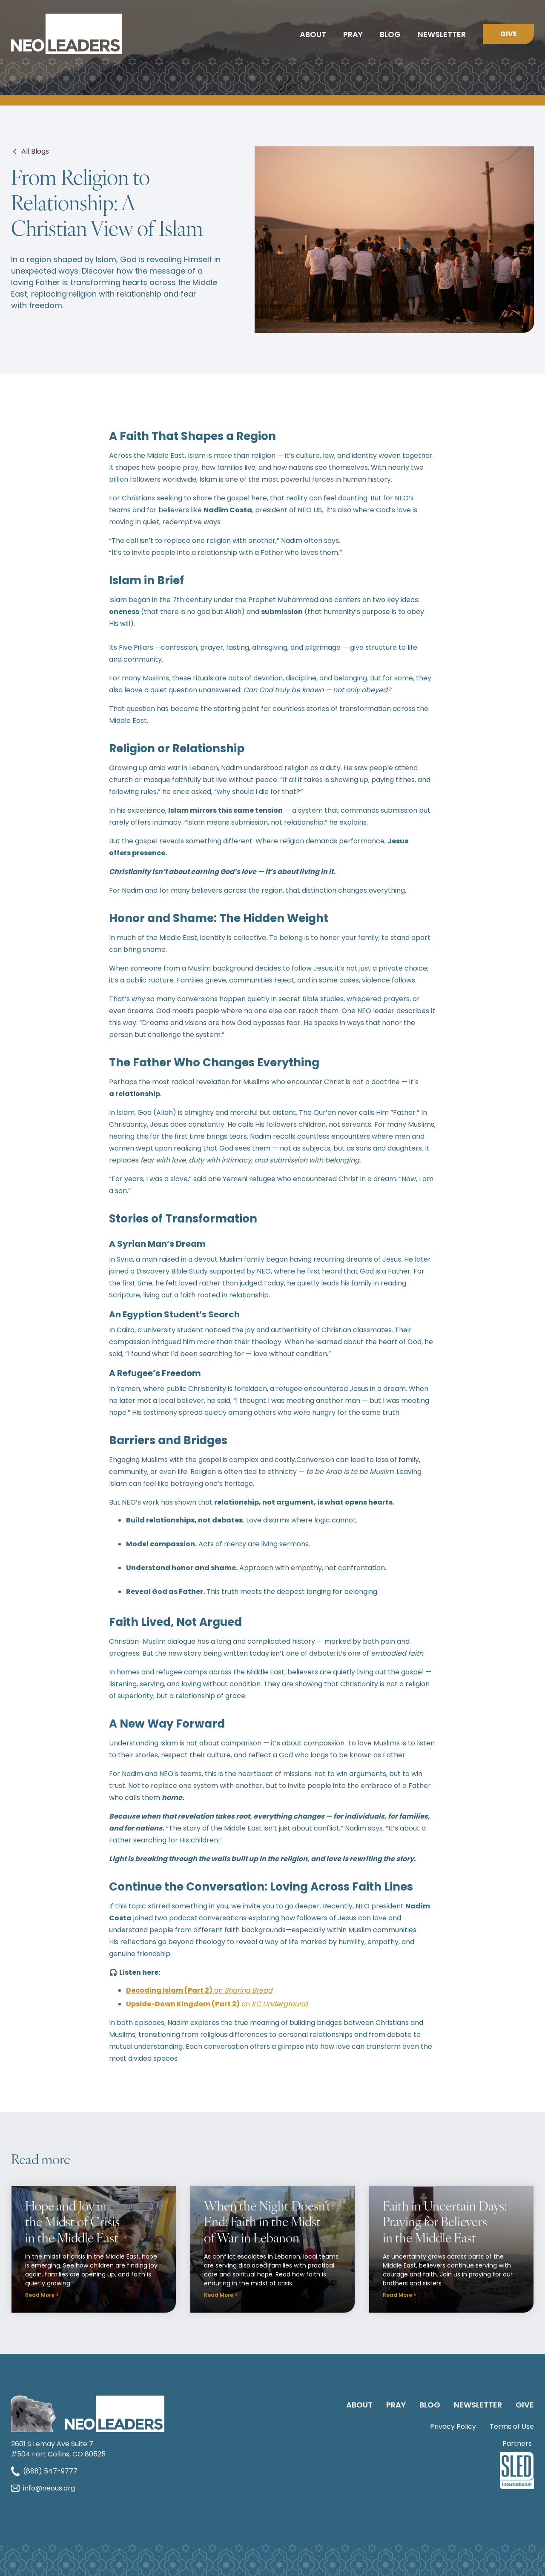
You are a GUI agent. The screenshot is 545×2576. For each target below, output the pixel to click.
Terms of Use (512, 2426)
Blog (390, 34)
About (313, 34)
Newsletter (442, 34)
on (199, 1990)
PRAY (396, 2404)
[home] (66, 34)
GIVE (525, 2404)
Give (508, 34)
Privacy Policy (453, 2426)
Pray (353, 34)
